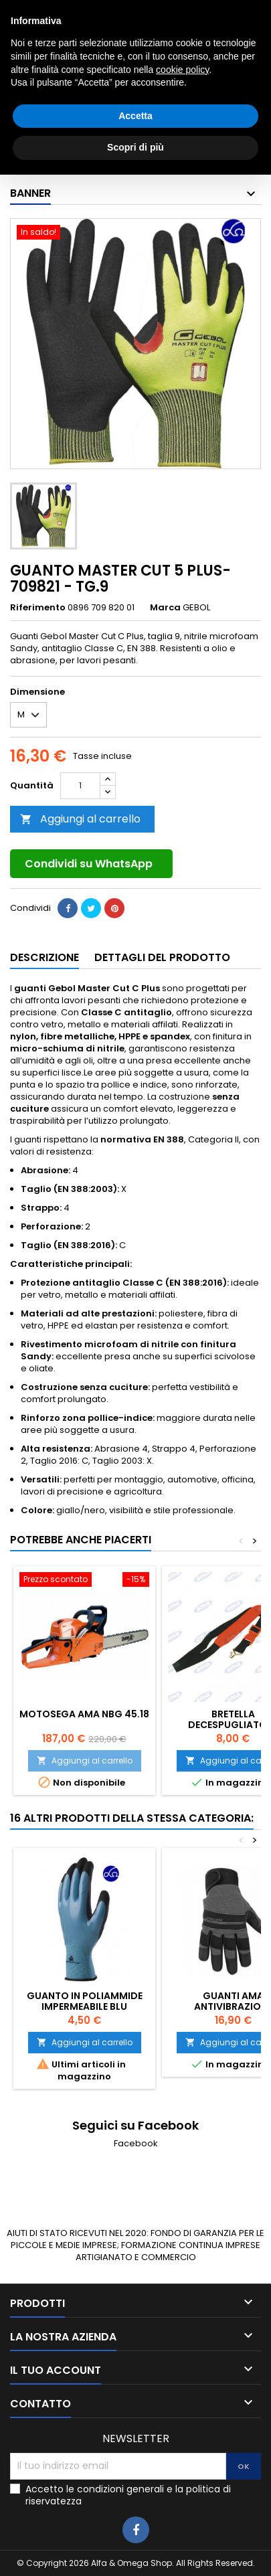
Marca (165, 608)
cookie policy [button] (182, 2471)
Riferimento (38, 608)
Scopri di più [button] (135, 2548)
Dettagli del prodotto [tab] (162, 957)
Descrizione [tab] (44, 957)
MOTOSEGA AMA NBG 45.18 (84, 1714)
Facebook (136, 2143)
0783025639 (86, 11)
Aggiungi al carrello (80, 819)
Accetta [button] (135, 2517)
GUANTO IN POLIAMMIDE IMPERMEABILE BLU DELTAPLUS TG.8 (85, 2006)
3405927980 (199, 11)
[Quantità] (80, 785)
